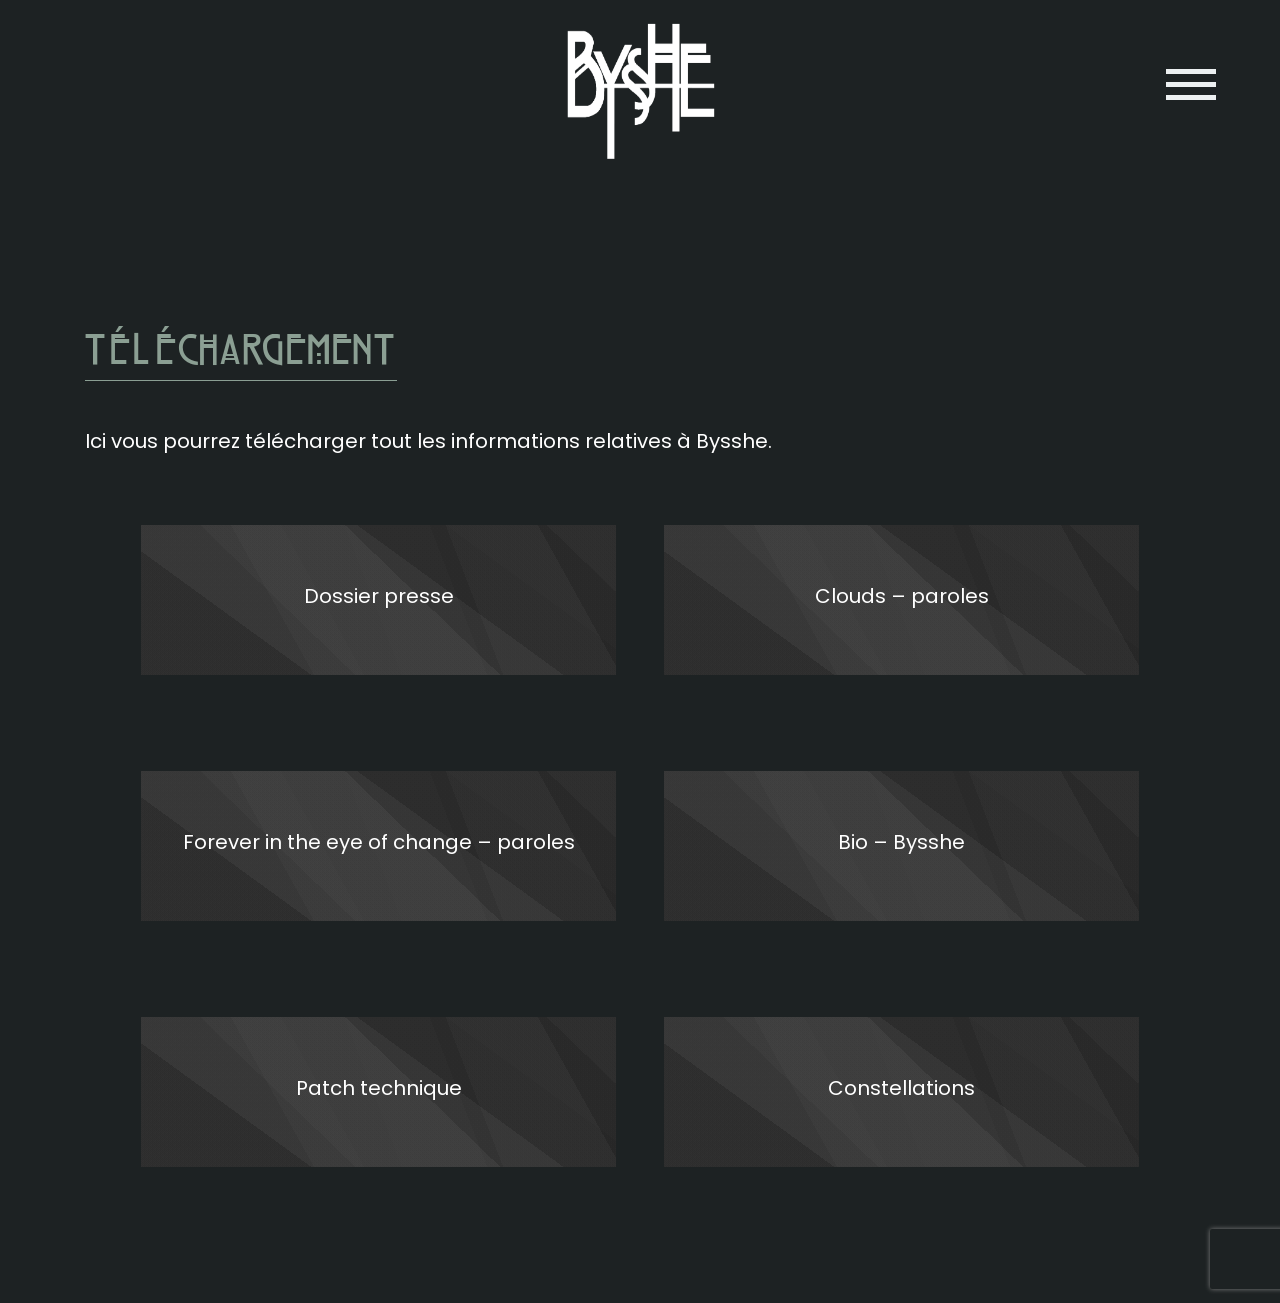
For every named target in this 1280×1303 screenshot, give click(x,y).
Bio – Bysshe (901, 842)
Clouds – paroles (902, 596)
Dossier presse (379, 596)
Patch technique (379, 1088)
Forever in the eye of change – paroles (379, 842)
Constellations (901, 1088)
